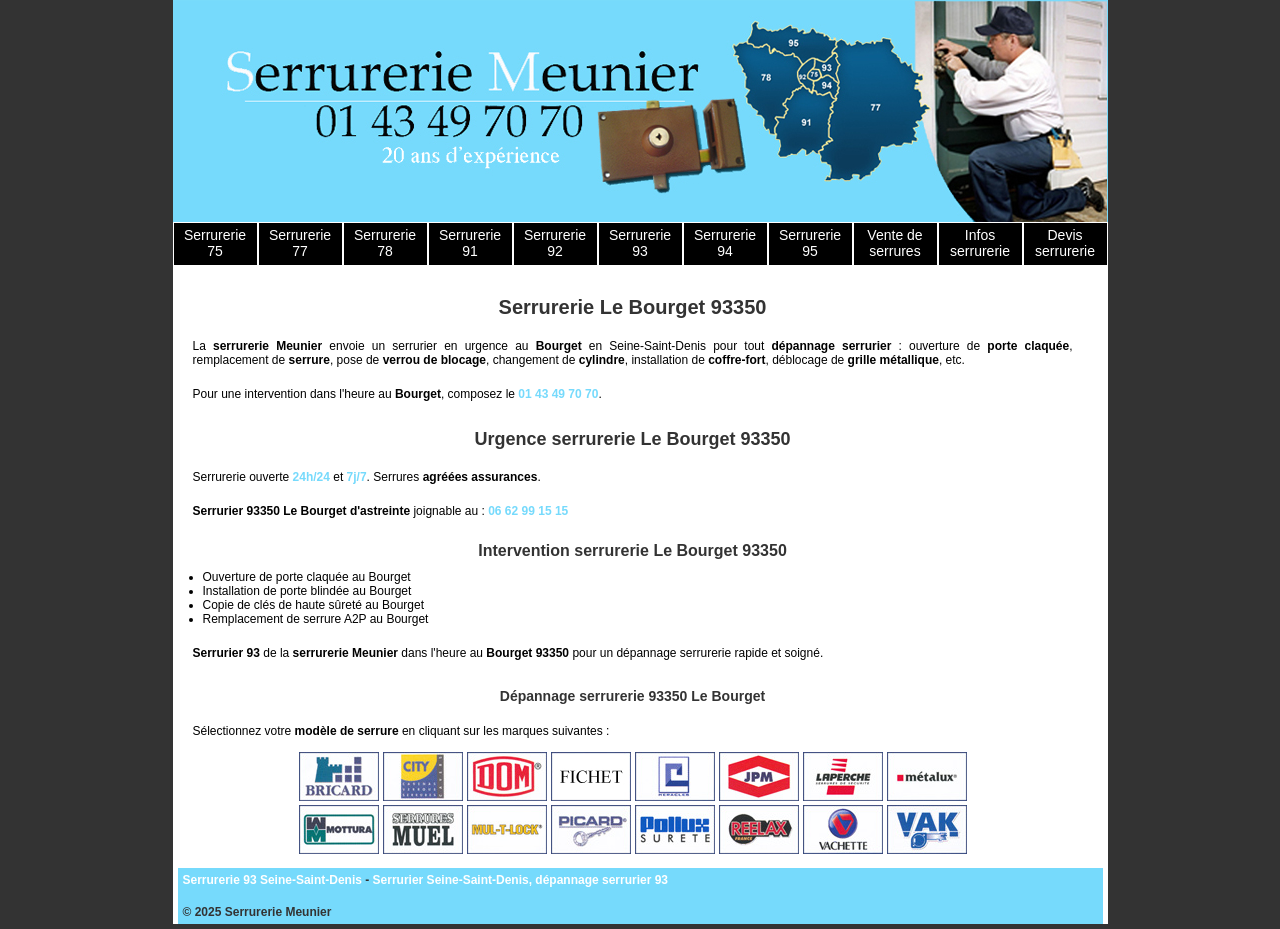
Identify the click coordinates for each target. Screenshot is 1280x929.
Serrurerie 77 (300, 243)
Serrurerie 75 (215, 243)
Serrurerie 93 (640, 243)
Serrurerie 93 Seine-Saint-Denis (272, 880)
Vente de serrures (894, 243)
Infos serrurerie (980, 243)
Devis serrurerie (1065, 243)
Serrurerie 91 (470, 243)
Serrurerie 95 (810, 243)
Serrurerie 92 (555, 243)
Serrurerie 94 (725, 243)
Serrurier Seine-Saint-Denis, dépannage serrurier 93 (520, 880)
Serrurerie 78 (385, 243)
